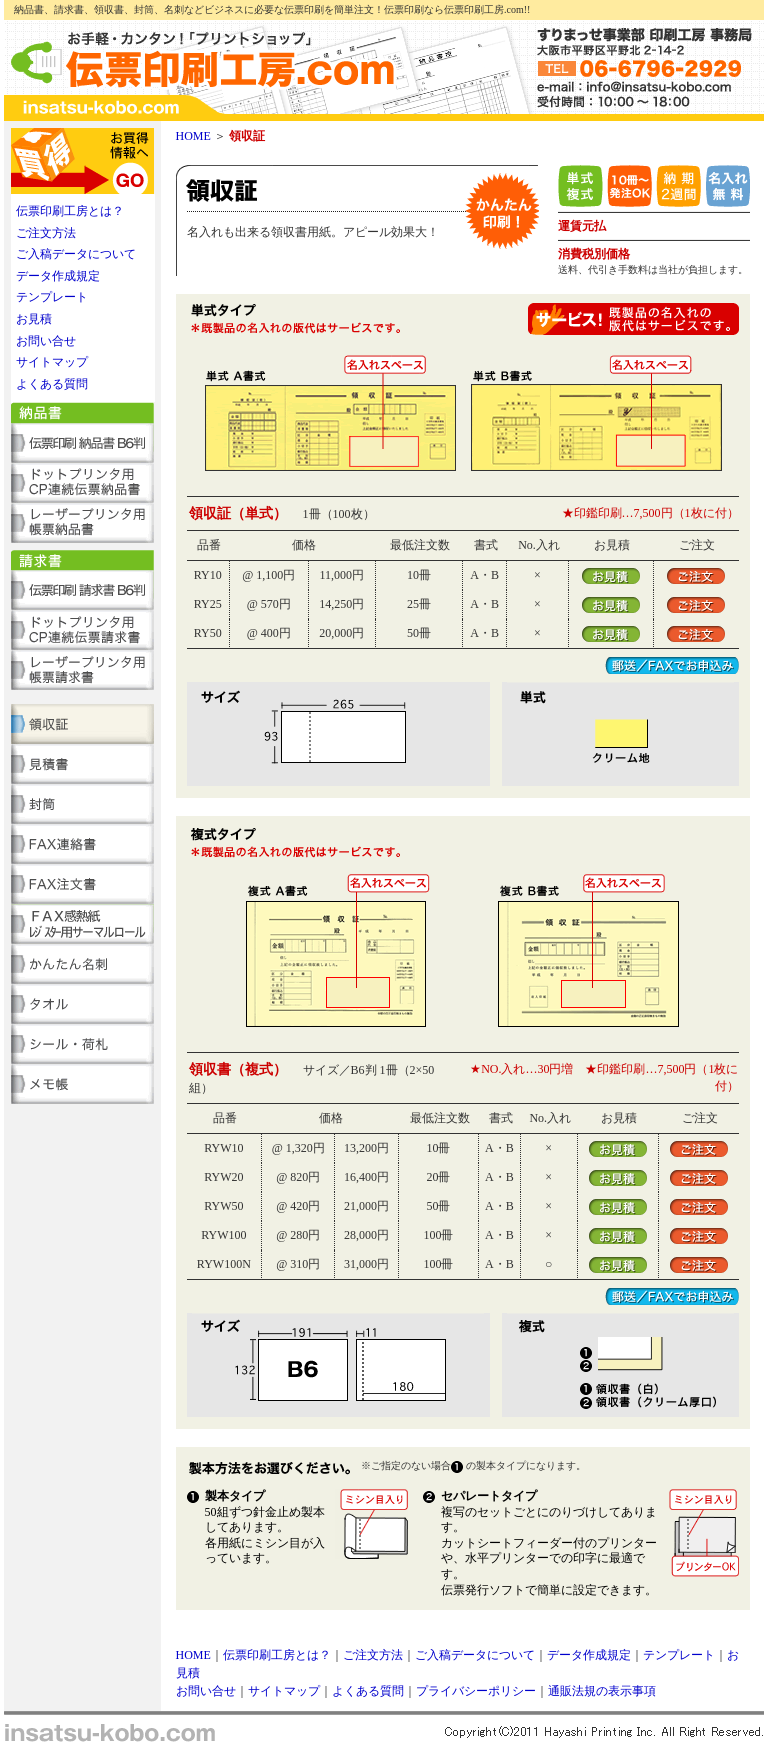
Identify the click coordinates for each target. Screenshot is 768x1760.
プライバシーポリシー (476, 1691)
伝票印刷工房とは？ (70, 211)
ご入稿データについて (76, 254)
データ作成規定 (58, 276)
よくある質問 (52, 384)
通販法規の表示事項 (602, 1691)
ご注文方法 (46, 233)
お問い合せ (46, 341)
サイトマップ (52, 362)
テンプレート (52, 297)
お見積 (34, 319)
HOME (193, 136)
